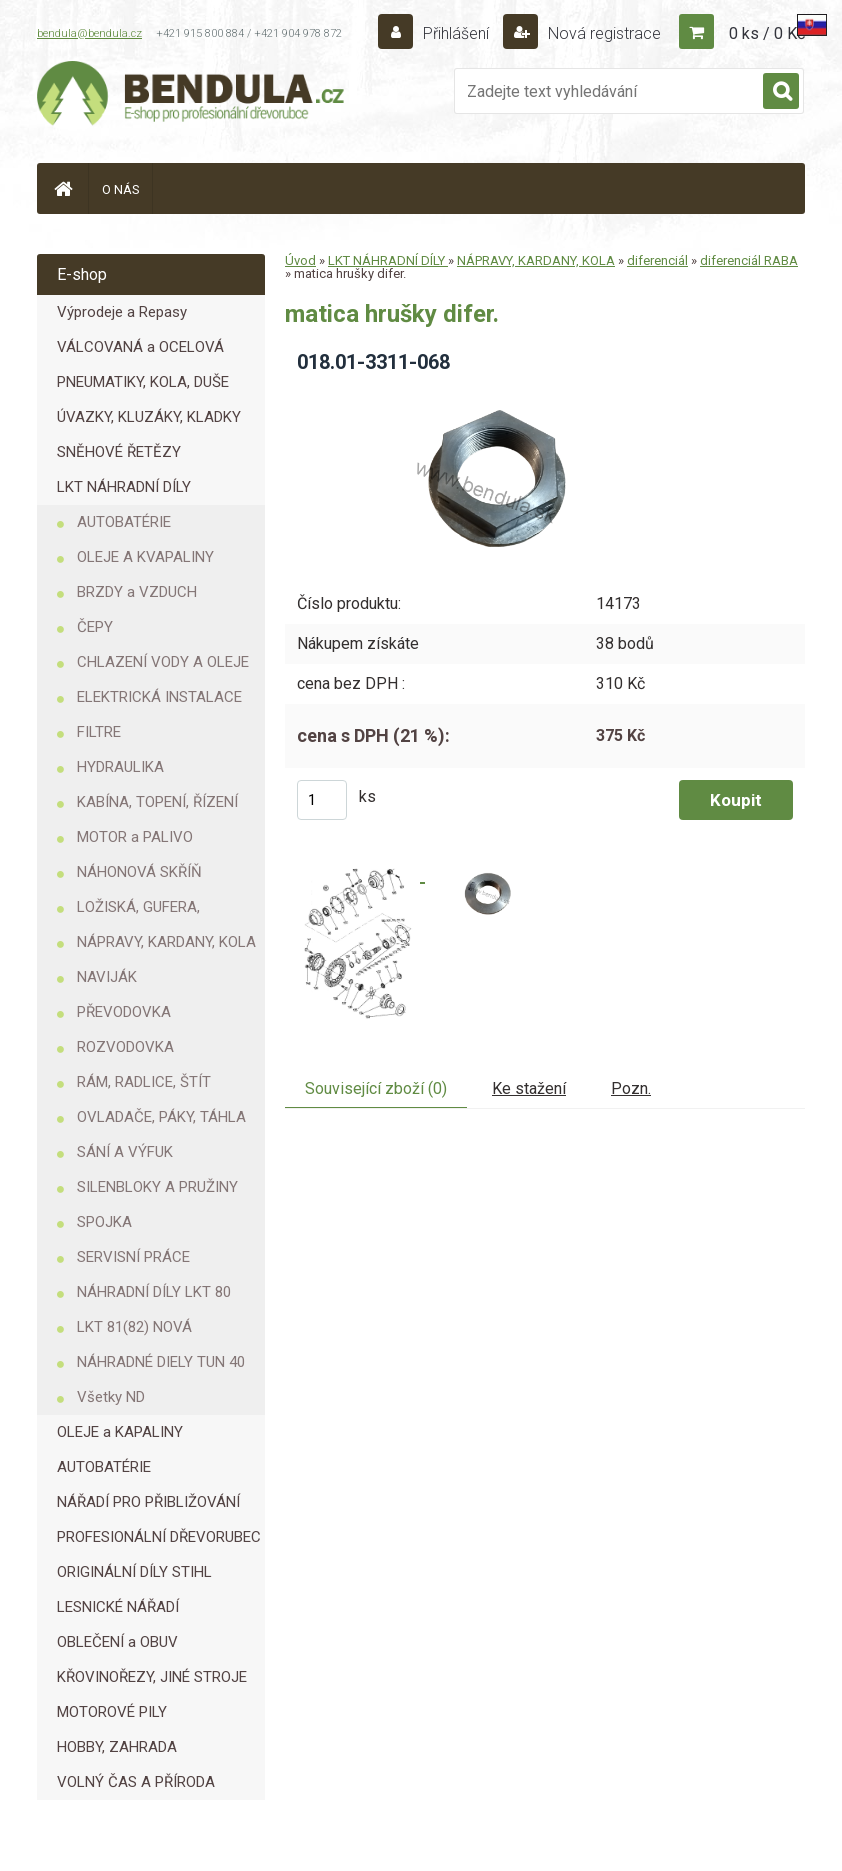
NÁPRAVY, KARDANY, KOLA (166, 942)
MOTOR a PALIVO (135, 837)
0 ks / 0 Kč (767, 33)
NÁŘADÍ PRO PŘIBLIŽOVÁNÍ (148, 1502)
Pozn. (631, 1088)
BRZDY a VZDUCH (137, 592)
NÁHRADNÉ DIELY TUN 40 (161, 1362)
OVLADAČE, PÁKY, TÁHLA (161, 1117)
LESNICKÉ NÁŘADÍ (118, 1607)
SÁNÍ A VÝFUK (125, 1152)
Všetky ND (111, 1397)
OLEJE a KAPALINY (120, 1432)
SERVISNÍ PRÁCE (133, 1257)
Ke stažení (529, 1088)
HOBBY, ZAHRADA (117, 1747)
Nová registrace (602, 33)
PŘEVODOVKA (124, 1012)
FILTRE (99, 732)
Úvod (300, 260)
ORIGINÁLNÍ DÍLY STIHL (134, 1572)
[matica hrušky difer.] (480, 396)
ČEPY (95, 627)
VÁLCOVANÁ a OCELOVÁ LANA (140, 351)
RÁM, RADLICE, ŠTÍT (144, 1082)
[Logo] (192, 96)
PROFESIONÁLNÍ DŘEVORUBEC (159, 1537)
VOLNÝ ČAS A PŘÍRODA (136, 1782)
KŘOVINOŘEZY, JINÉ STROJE (152, 1677)
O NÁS (121, 189)
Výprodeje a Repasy (122, 312)
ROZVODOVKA (125, 1047)
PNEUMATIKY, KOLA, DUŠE (143, 382)
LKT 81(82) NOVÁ (134, 1327)
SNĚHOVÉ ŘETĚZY (119, 452)
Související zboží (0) (376, 1088)
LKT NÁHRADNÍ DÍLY (124, 487)
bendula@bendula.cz (89, 33)
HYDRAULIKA (120, 767)
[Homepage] (63, 188)
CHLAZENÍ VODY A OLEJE (163, 662)
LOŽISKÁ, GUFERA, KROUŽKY (138, 911)
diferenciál (657, 260)
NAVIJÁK (107, 977)
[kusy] (322, 800)
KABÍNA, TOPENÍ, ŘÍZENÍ (157, 802)
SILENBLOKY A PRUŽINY (157, 1187)
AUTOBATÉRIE (124, 522)
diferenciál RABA (749, 260)
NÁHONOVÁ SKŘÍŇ (139, 872)
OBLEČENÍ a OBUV (117, 1642)
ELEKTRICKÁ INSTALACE (159, 697)
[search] (781, 92)
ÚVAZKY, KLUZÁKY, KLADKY (149, 417)
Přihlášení (456, 33)
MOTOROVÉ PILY (112, 1712)
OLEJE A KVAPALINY (145, 557)
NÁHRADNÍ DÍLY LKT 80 (154, 1292)
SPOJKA (104, 1222)
